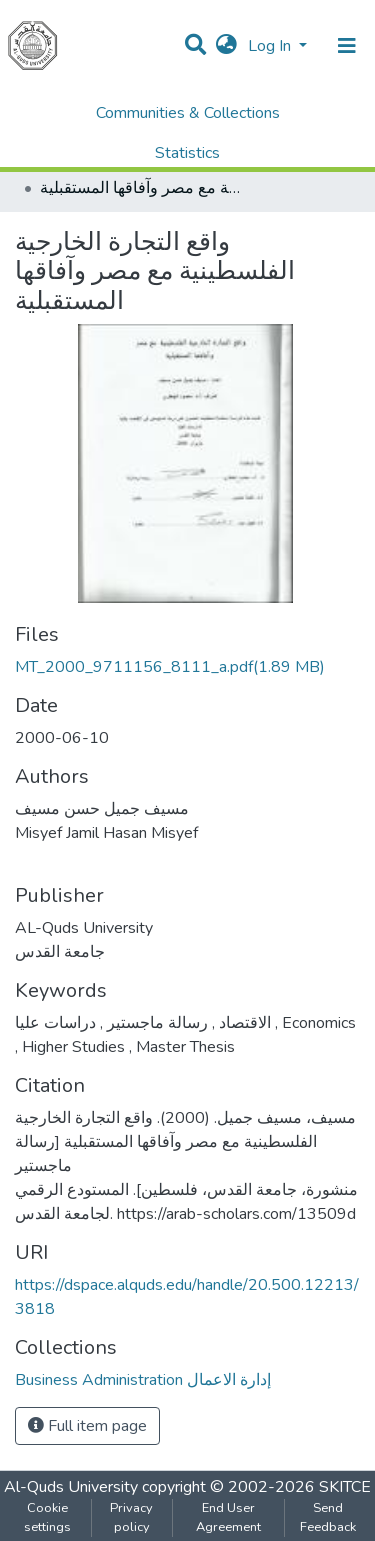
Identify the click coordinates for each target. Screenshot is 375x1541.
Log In (271, 46)
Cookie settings (47, 1517)
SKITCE (345, 1487)
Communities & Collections (188, 113)
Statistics (187, 153)
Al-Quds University (71, 1487)
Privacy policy (131, 1517)
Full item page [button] (87, 1426)
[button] (226, 46)
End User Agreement (228, 1517)
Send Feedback (328, 1517)
